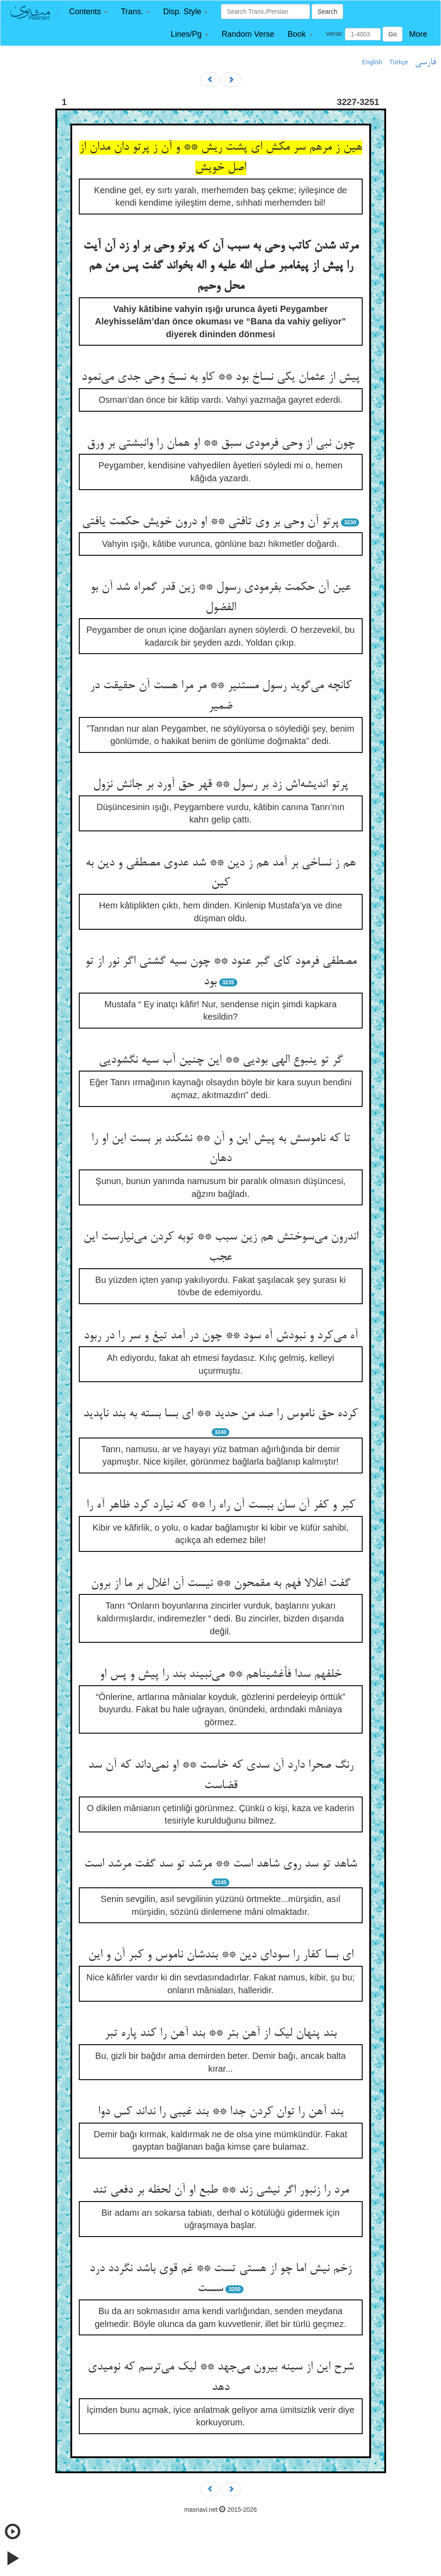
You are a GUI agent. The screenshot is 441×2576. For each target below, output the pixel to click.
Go (392, 34)
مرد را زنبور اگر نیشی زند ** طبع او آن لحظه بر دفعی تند (221, 2190)
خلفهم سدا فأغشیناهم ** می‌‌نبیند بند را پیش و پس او (220, 1675)
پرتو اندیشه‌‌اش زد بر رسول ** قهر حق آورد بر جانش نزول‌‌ (220, 785)
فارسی (425, 62)
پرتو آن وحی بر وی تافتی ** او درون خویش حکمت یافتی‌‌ (210, 522)
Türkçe (398, 62)
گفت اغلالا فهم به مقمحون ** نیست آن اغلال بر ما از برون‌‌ (220, 1584)
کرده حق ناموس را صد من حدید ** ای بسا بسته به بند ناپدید (220, 1414)
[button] (88, 11)
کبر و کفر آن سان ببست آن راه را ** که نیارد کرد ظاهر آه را (220, 1505)
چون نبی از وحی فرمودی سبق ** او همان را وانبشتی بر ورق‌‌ (221, 443)
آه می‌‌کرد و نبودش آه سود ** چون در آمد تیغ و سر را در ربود (221, 1336)
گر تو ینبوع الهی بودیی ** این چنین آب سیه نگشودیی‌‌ (221, 1060)
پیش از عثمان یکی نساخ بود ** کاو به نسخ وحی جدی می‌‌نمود (220, 377)
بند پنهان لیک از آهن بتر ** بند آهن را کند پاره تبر (220, 2034)
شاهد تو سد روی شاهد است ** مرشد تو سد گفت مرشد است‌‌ (220, 1864)
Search (327, 11)
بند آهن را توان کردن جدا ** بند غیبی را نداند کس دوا (220, 2112)
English (372, 62)
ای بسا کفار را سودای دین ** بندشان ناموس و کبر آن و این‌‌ (220, 1955)
